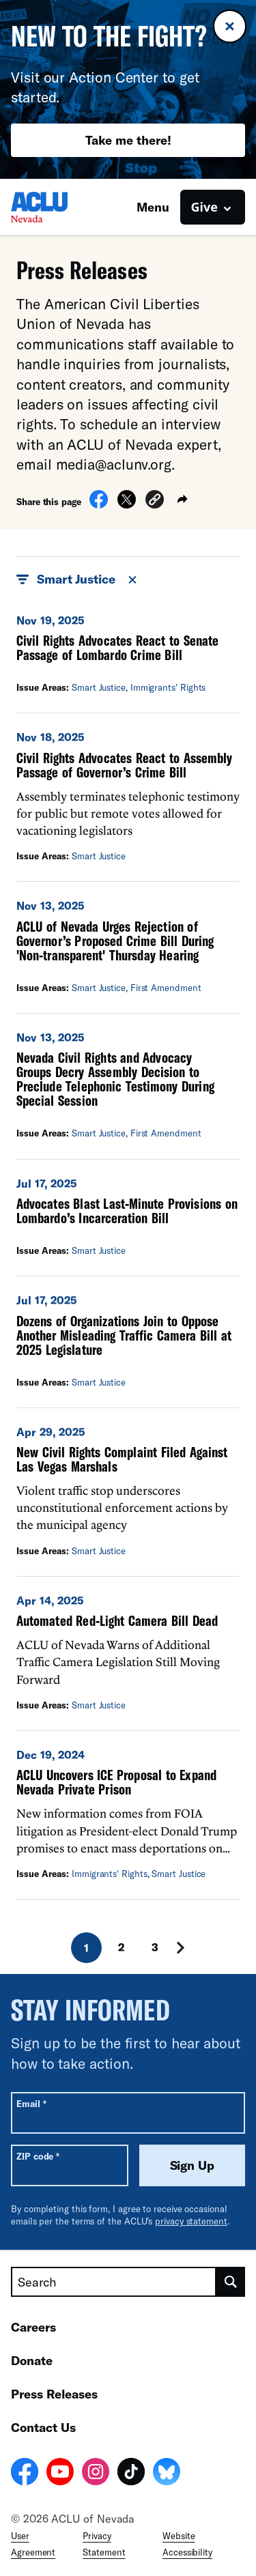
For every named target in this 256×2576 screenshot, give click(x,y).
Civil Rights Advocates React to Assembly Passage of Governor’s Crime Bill (124, 765)
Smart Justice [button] (77, 579)
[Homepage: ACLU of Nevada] (58, 207)
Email (31, 2103)
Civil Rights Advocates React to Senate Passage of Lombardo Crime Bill (117, 647)
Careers (33, 2326)
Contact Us (43, 2427)
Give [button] (204, 207)
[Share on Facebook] (98, 504)
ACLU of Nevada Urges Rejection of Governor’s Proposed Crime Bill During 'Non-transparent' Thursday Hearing (115, 940)
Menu (153, 206)
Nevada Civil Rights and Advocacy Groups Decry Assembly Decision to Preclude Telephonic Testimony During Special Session (115, 1078)
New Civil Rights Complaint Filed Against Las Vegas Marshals (121, 1459)
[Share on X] (126, 504)
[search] (230, 2282)
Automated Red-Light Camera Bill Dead (117, 1620)
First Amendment (165, 987)
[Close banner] (229, 26)
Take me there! (128, 139)
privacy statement (191, 2221)
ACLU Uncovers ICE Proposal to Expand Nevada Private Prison (116, 1782)
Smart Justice (99, 687)
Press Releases (54, 2393)
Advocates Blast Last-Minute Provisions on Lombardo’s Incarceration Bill (127, 1210)
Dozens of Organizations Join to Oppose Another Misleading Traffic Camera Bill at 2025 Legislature (123, 1335)
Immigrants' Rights (168, 687)
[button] (154, 501)
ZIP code (37, 2156)
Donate (32, 2360)
